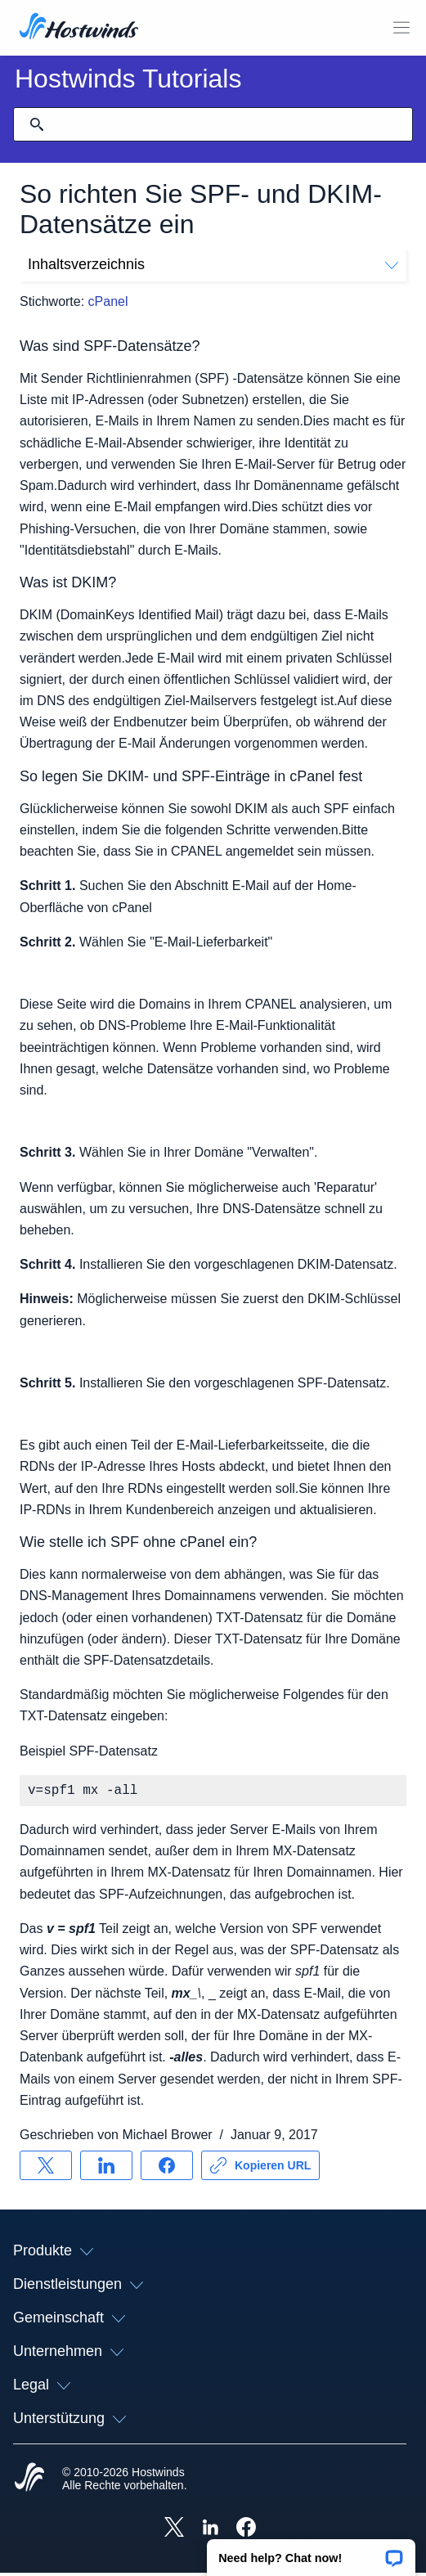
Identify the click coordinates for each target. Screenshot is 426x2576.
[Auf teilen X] (46, 2168)
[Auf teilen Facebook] (167, 2168)
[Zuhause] (78, 28)
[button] (311, 2552)
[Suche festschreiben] (37, 124)
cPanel (108, 301)
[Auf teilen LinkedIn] (106, 2168)
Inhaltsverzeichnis (213, 264)
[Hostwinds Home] (29, 2482)
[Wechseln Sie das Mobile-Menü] (401, 28)
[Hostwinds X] (174, 2531)
